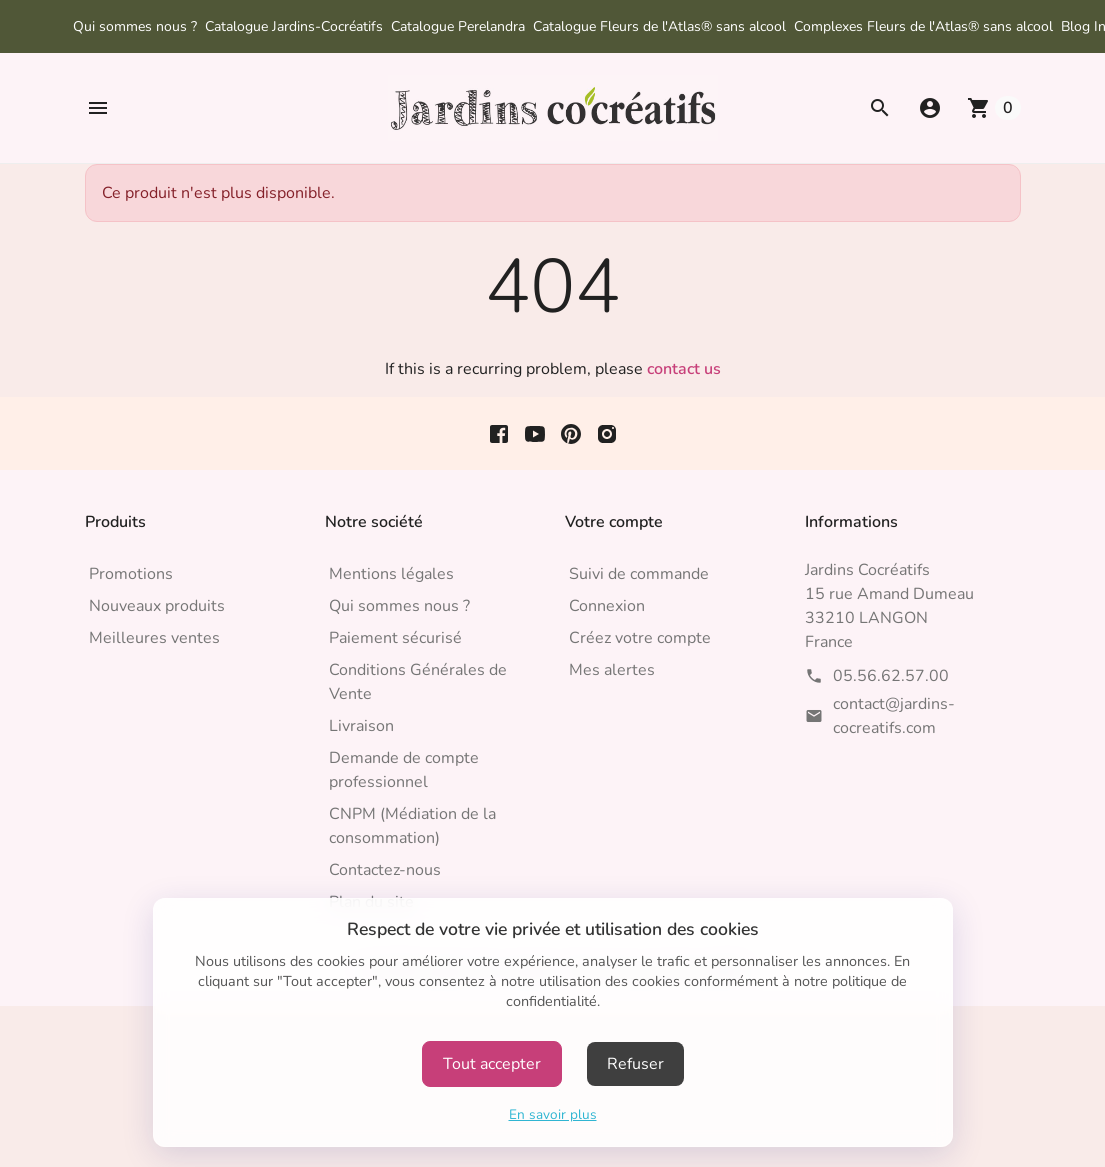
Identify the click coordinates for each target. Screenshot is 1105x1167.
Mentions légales (391, 574)
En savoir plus (553, 1114)
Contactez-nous (385, 870)
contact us (684, 369)
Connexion (607, 606)
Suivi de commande (639, 574)
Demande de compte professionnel (404, 770)
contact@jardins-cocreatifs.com (894, 716)
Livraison (361, 726)
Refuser (635, 1064)
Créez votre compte (640, 638)
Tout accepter (492, 1064)
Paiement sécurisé (395, 638)
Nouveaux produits (157, 606)
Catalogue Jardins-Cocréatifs (294, 26)
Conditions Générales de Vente (418, 682)
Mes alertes (612, 670)
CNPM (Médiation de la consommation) (412, 826)
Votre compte (614, 522)
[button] (98, 108)
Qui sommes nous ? (135, 26)
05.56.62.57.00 (891, 676)
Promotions (131, 574)
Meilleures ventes (154, 638)
